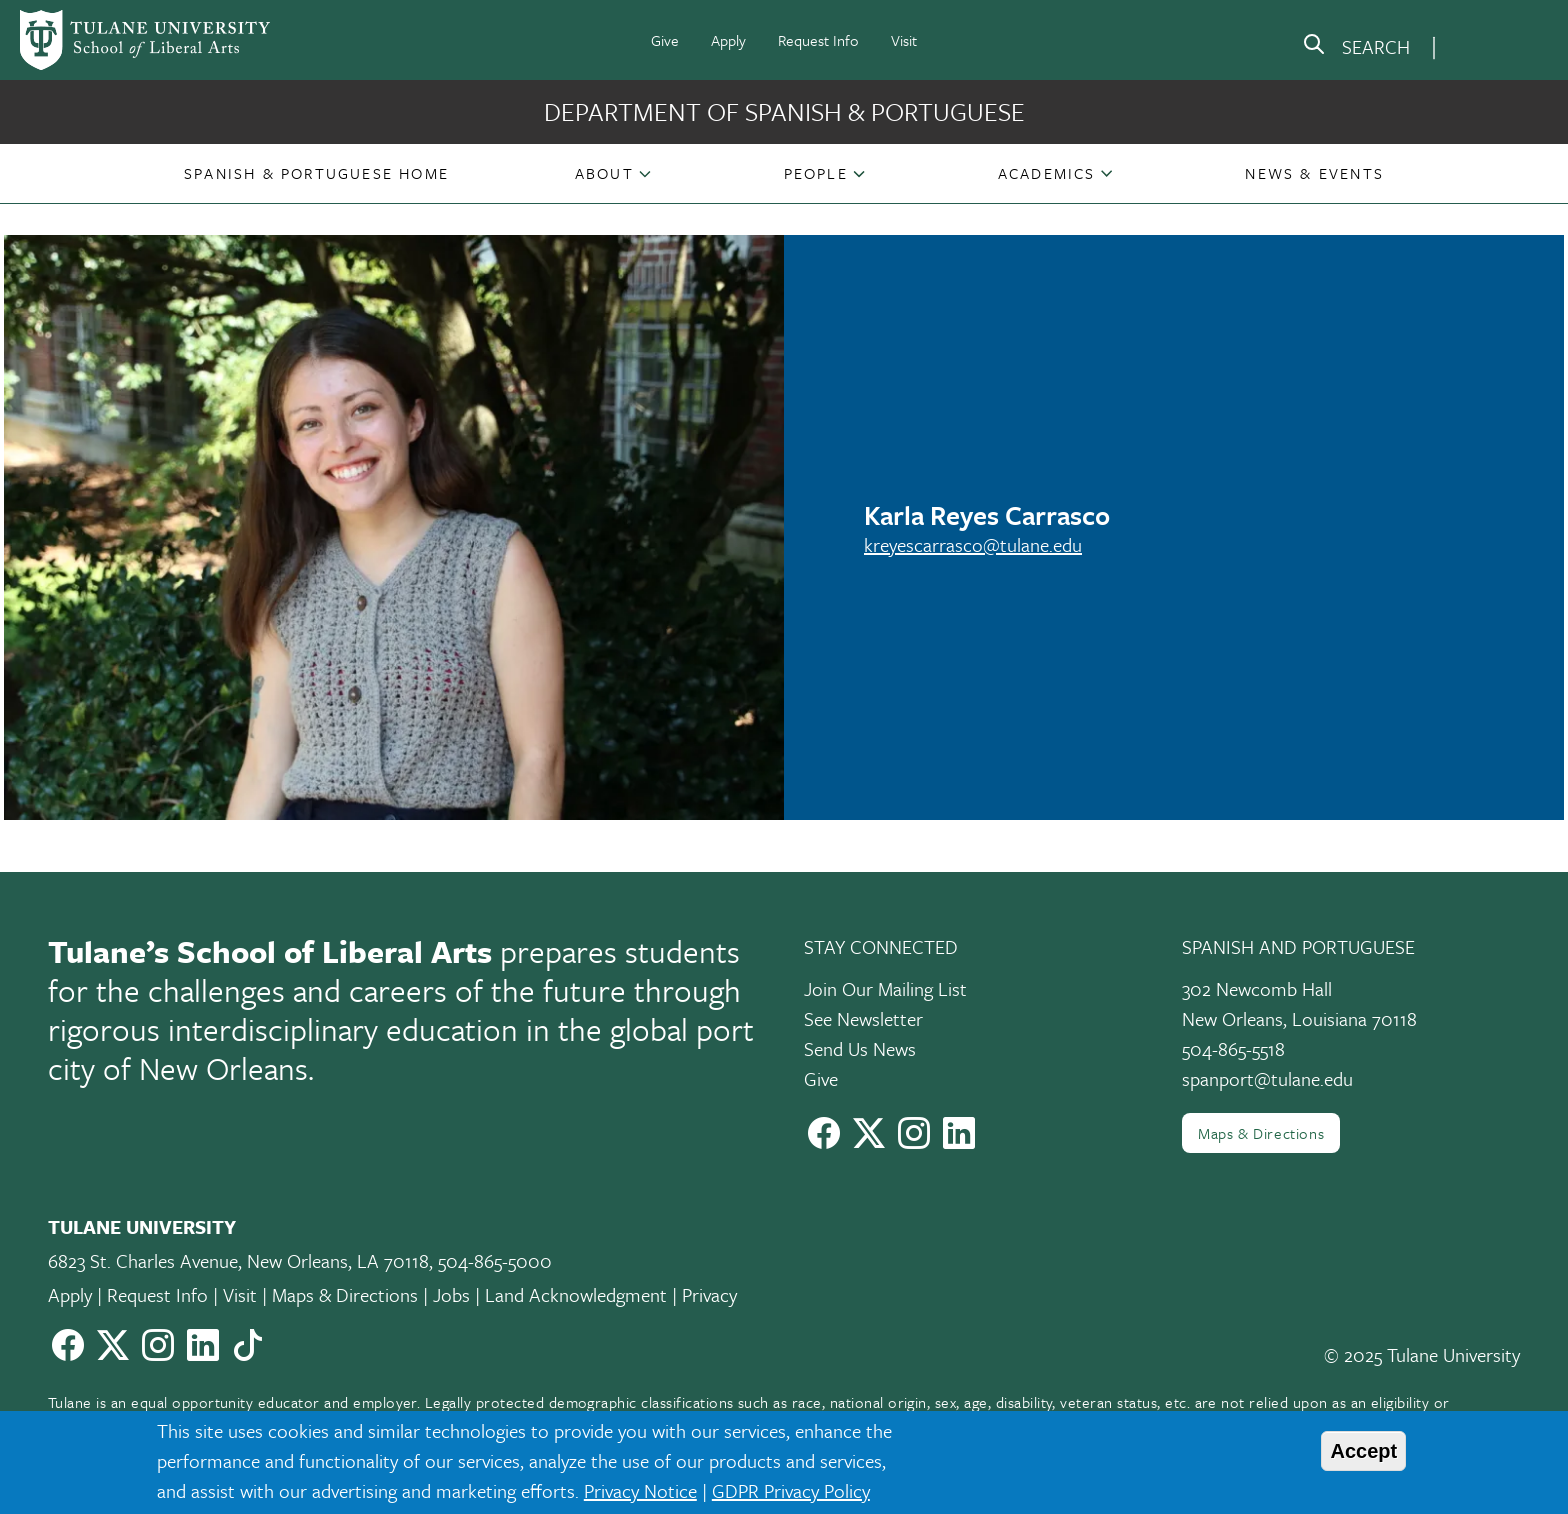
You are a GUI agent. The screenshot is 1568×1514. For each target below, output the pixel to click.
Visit (904, 40)
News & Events (1314, 173)
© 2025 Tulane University (1422, 1354)
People (816, 173)
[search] (1356, 48)
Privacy (709, 1294)
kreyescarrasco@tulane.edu (973, 544)
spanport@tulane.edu (1267, 1078)
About (604, 173)
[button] (316, 173)
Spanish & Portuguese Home (316, 173)
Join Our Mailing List (885, 988)
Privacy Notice (640, 1490)
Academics (1047, 173)
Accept (1363, 1451)
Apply (728, 40)
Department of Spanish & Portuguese (784, 111)
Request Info (818, 40)
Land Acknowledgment (576, 1294)
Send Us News (860, 1048)
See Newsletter (863, 1018)
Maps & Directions (1261, 1133)
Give (665, 40)
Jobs (451, 1294)
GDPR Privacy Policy (791, 1490)
